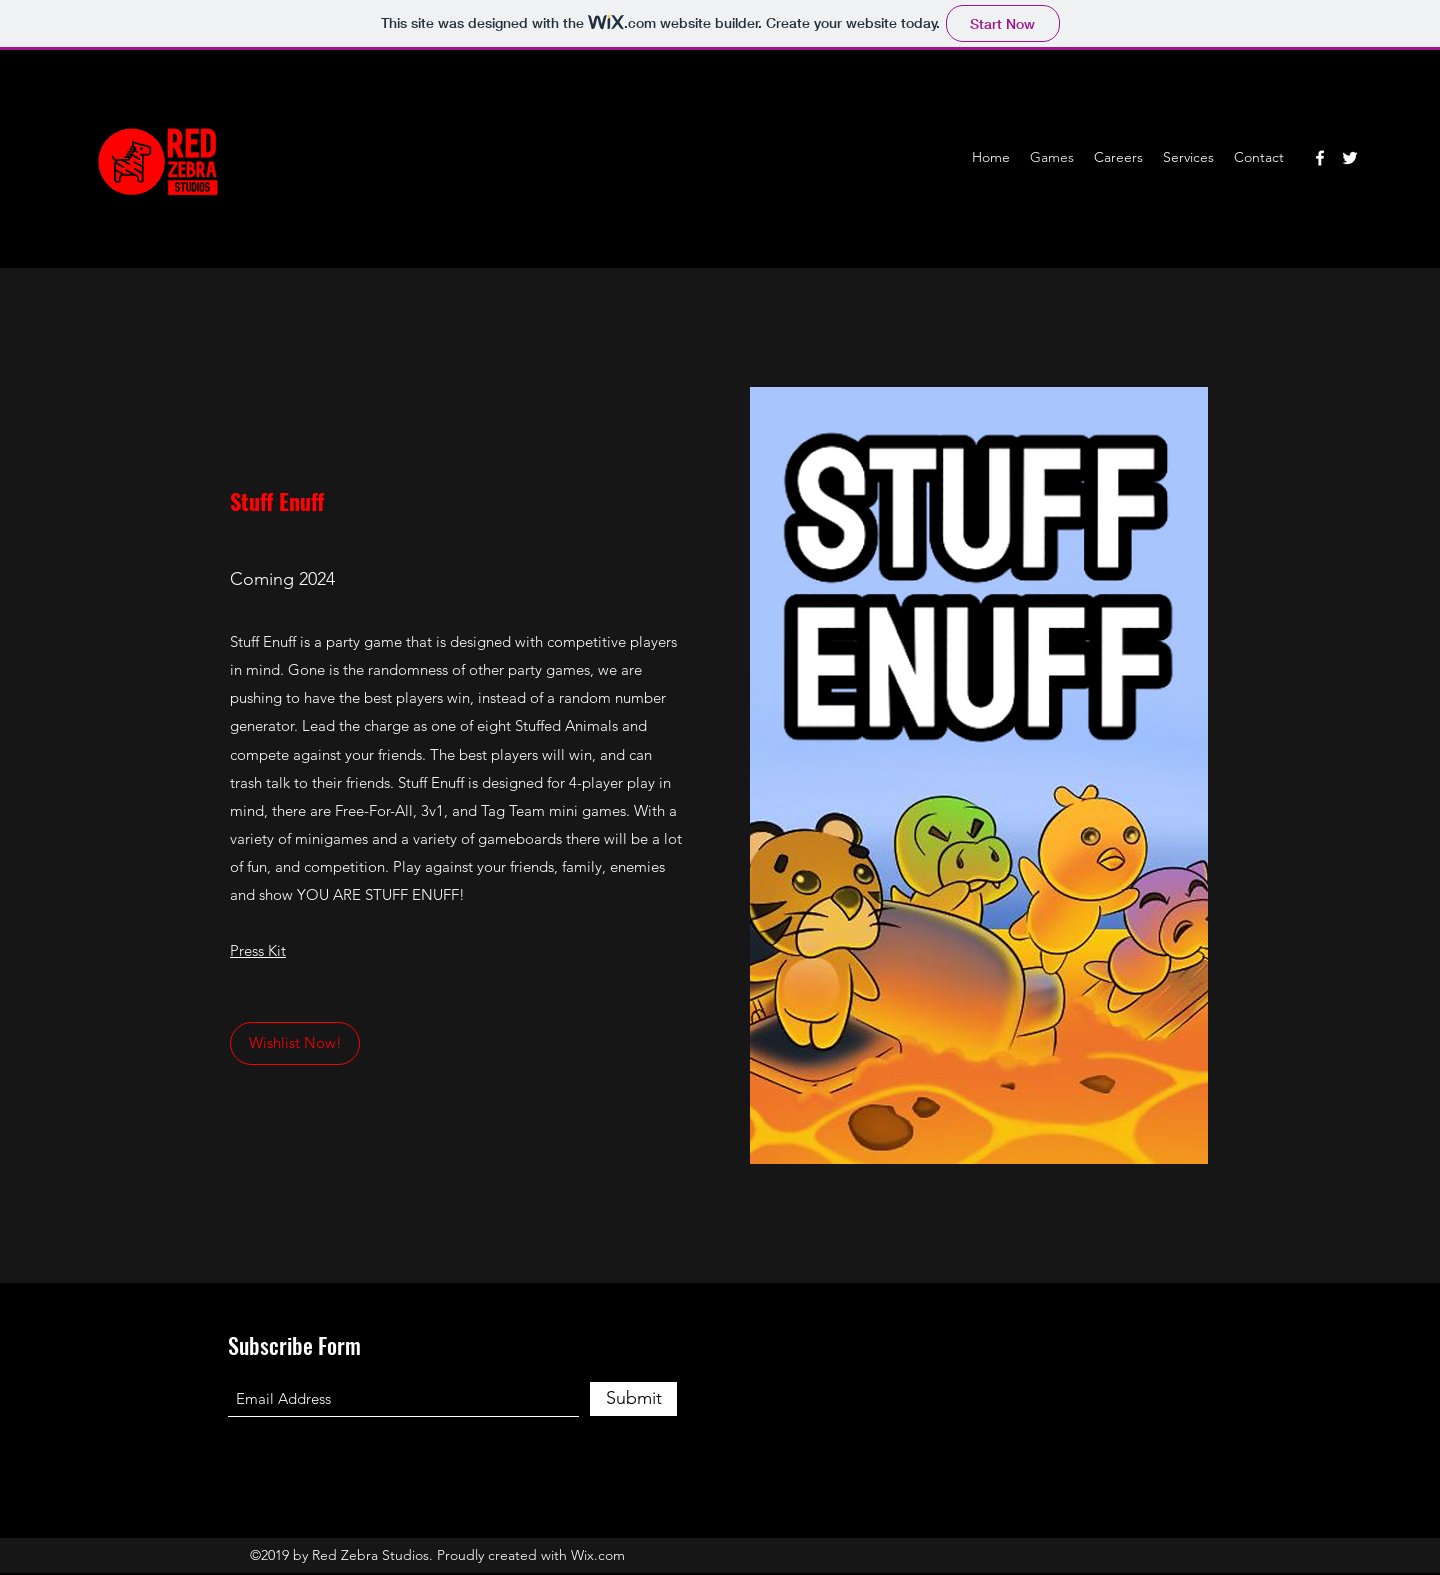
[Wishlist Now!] (295, 1043)
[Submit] (633, 1399)
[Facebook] (1320, 158)
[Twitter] (1350, 158)
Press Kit (258, 950)
